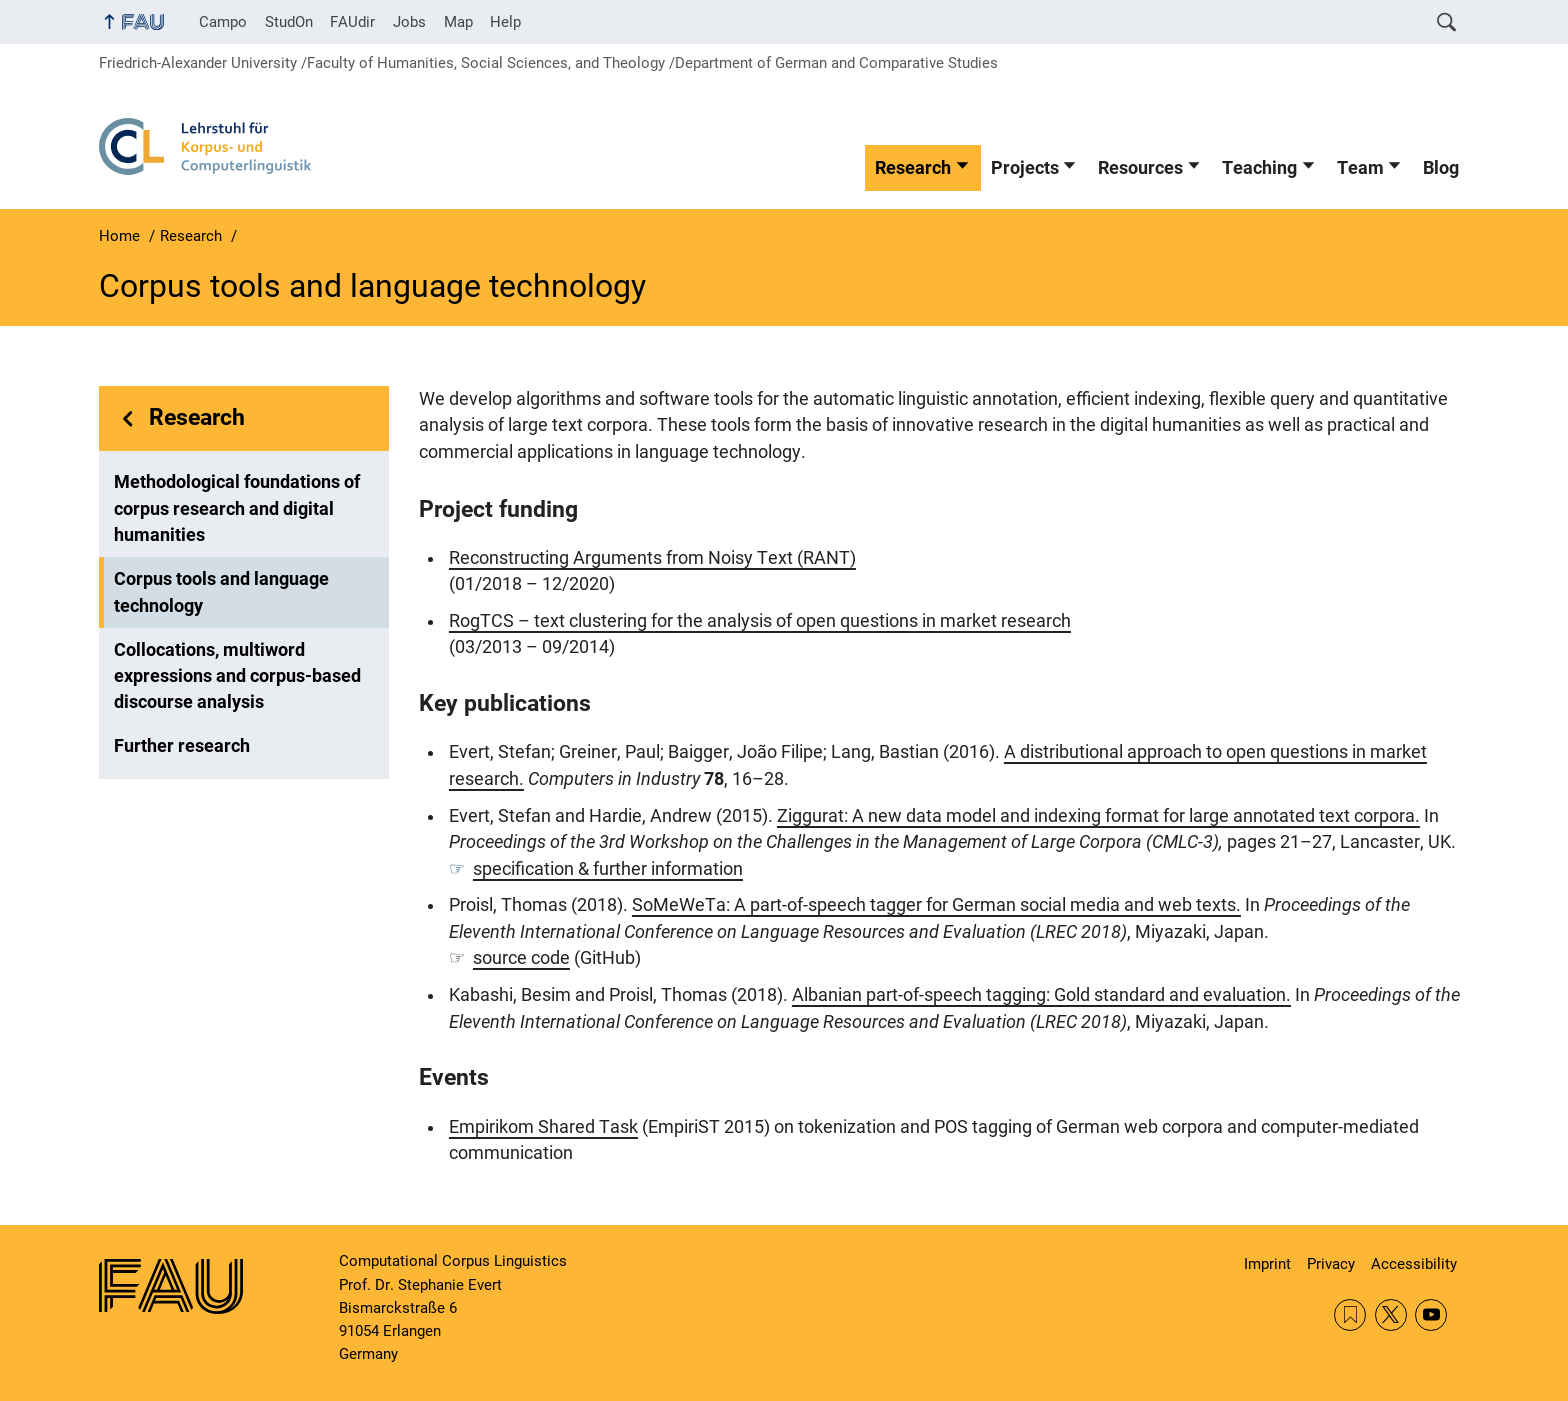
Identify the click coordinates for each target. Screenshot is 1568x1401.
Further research (182, 746)
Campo (223, 22)
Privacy (1331, 1264)
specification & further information (608, 869)
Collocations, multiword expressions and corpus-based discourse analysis (237, 676)
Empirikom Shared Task (543, 1127)
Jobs (409, 22)
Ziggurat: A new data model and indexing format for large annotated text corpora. (1098, 816)
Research (913, 168)
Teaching (1259, 168)
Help (505, 22)
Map (458, 22)
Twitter (1391, 1315)
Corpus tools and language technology (221, 592)
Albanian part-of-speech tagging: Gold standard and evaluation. (1041, 995)
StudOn (289, 22)
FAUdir (352, 22)
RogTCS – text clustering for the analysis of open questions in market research (760, 621)
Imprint (1267, 1264)
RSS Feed (1350, 1315)
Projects (1025, 168)
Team (1360, 168)
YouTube (1431, 1315)
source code (521, 958)
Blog (1441, 168)
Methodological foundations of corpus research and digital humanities (237, 508)
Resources (1140, 168)
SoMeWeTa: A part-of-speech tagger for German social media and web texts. (936, 905)
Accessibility (1414, 1264)
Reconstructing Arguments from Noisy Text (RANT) (652, 558)
